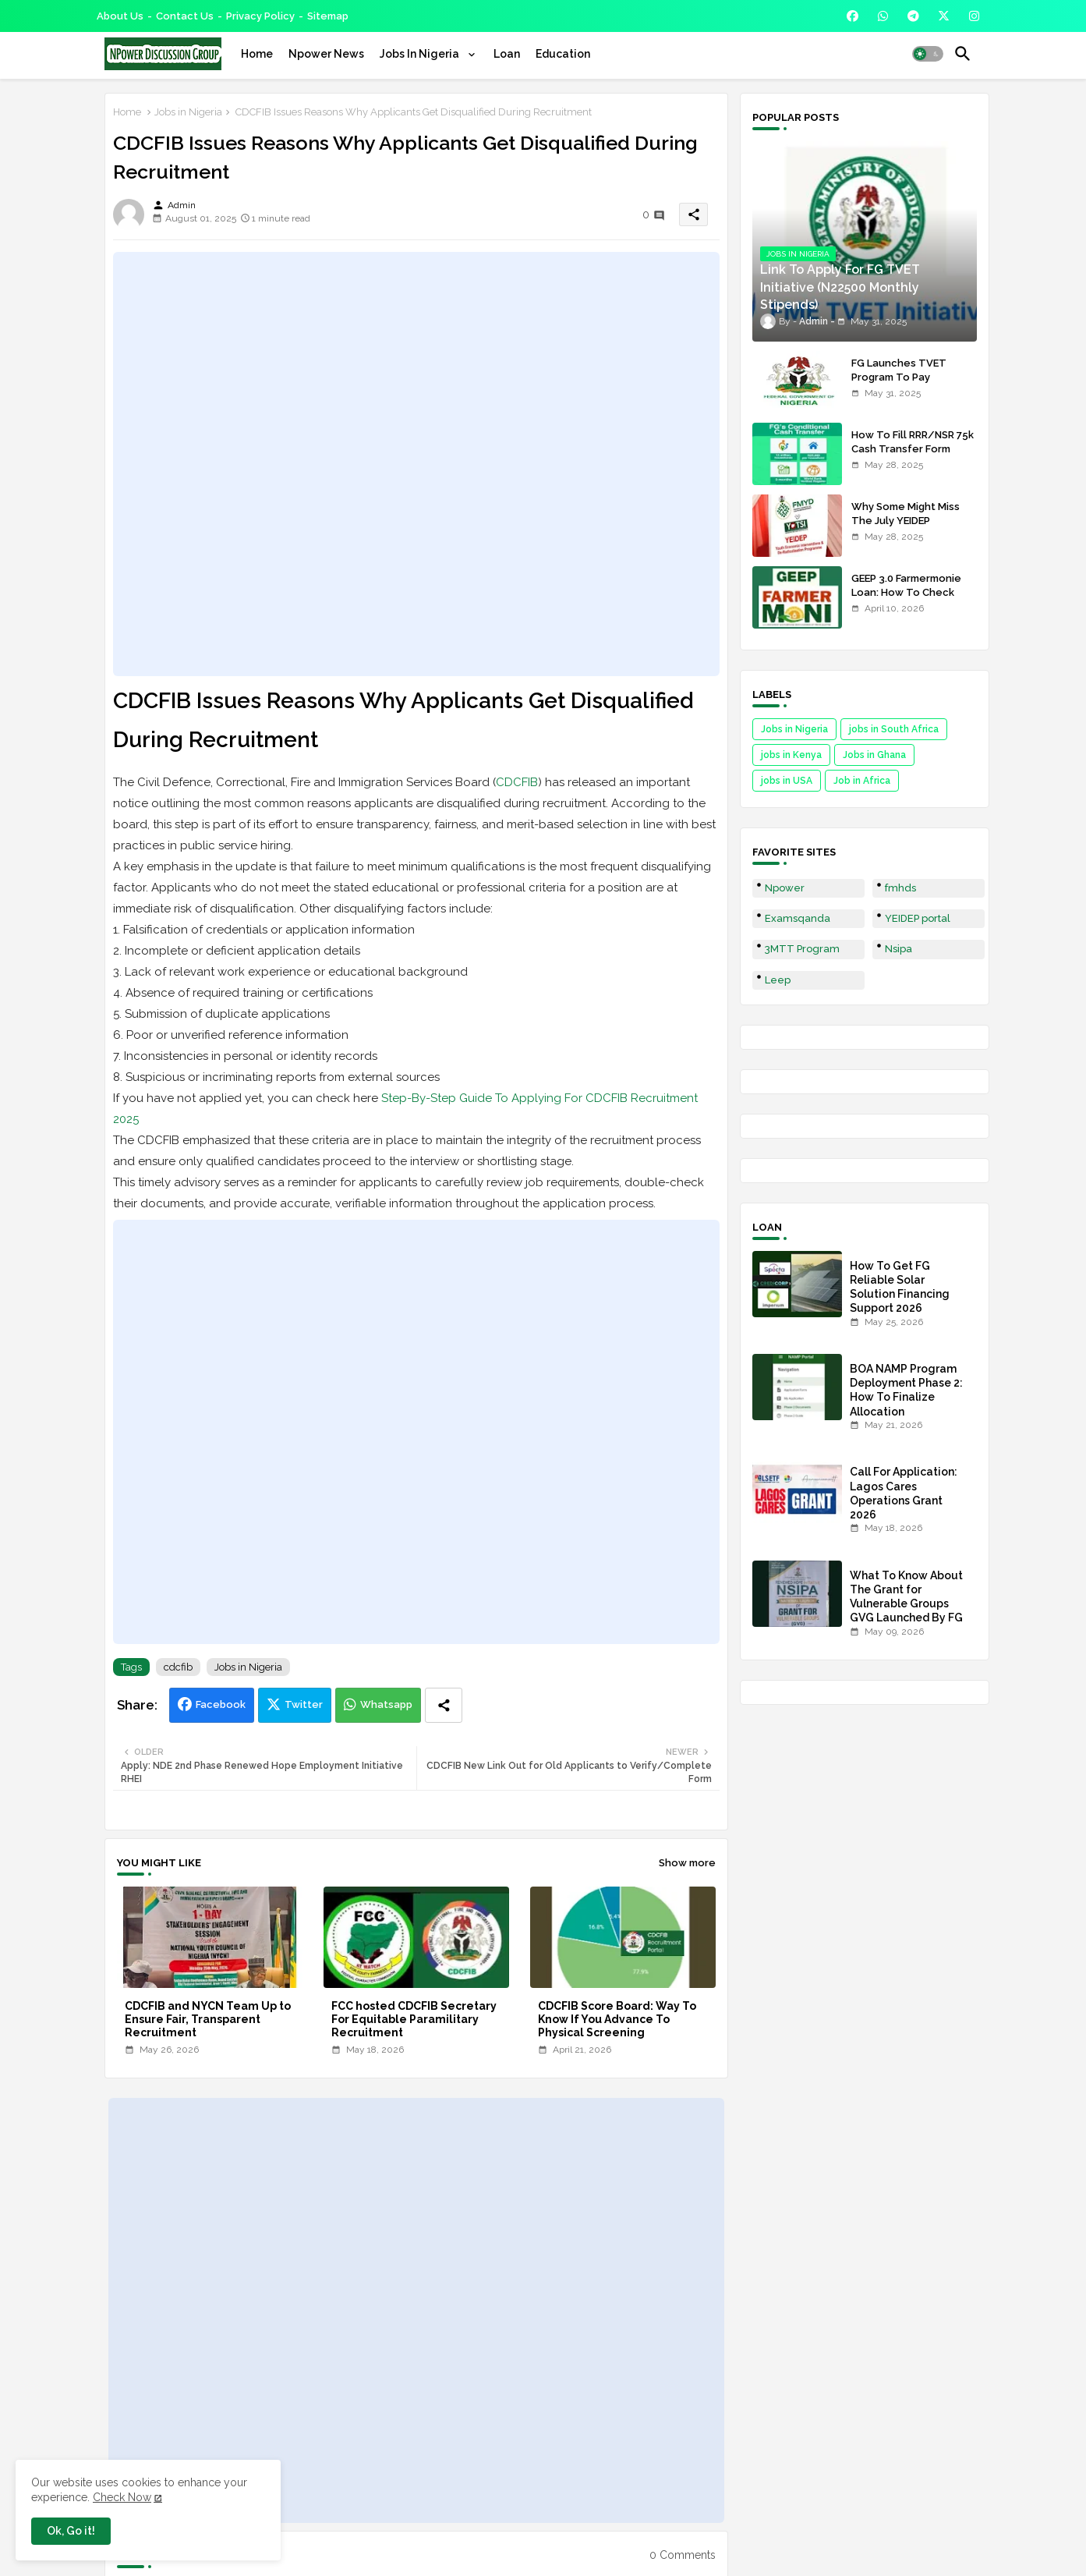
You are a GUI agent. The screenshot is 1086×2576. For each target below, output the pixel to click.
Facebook (221, 1704)
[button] (927, 54)
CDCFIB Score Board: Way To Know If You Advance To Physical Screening (617, 2019)
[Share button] (443, 1705)
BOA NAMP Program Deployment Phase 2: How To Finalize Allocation (906, 1390)
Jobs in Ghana (874, 754)
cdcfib (178, 1667)
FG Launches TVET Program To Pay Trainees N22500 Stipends (898, 384)
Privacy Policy (260, 16)
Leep (778, 980)
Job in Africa (861, 780)
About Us (120, 16)
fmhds (900, 888)
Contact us (185, 16)
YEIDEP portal (917, 918)
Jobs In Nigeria (421, 54)
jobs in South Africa (894, 729)
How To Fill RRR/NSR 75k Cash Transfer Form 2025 (912, 449)
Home (257, 54)
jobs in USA (786, 780)
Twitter (304, 1704)
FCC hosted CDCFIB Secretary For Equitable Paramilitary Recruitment (414, 2019)
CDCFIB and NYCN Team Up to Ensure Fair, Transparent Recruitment (208, 2019)
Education (563, 54)
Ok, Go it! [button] (71, 2531)
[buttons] (852, 16)
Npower (785, 888)
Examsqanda (797, 918)
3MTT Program (802, 949)
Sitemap (327, 16)
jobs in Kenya (791, 754)
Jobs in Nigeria (188, 112)
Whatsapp (386, 1704)
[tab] (257, 54)
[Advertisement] (416, 464)
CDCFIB (517, 782)
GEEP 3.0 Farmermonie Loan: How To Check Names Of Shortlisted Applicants (906, 599)
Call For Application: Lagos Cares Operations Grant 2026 (903, 1493)
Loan (506, 54)
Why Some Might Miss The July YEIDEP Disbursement (905, 520)
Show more (687, 1863)
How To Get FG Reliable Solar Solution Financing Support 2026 (900, 1287)
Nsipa (898, 949)
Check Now (122, 2497)
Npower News (326, 54)
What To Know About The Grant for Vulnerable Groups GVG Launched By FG (906, 1597)
